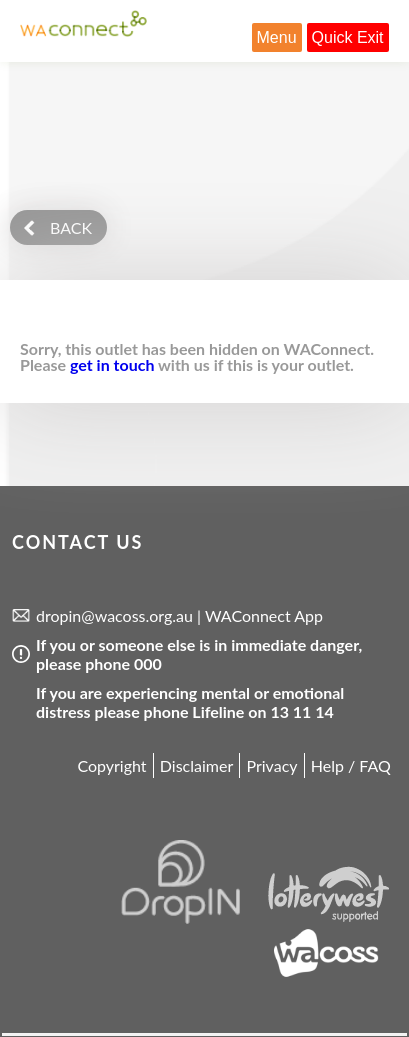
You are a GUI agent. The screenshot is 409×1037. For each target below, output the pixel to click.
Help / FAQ (351, 765)
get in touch (112, 364)
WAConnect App (264, 615)
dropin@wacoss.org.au (114, 615)
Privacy (271, 765)
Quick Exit (348, 37)
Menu (277, 37)
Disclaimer (196, 765)
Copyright (111, 765)
